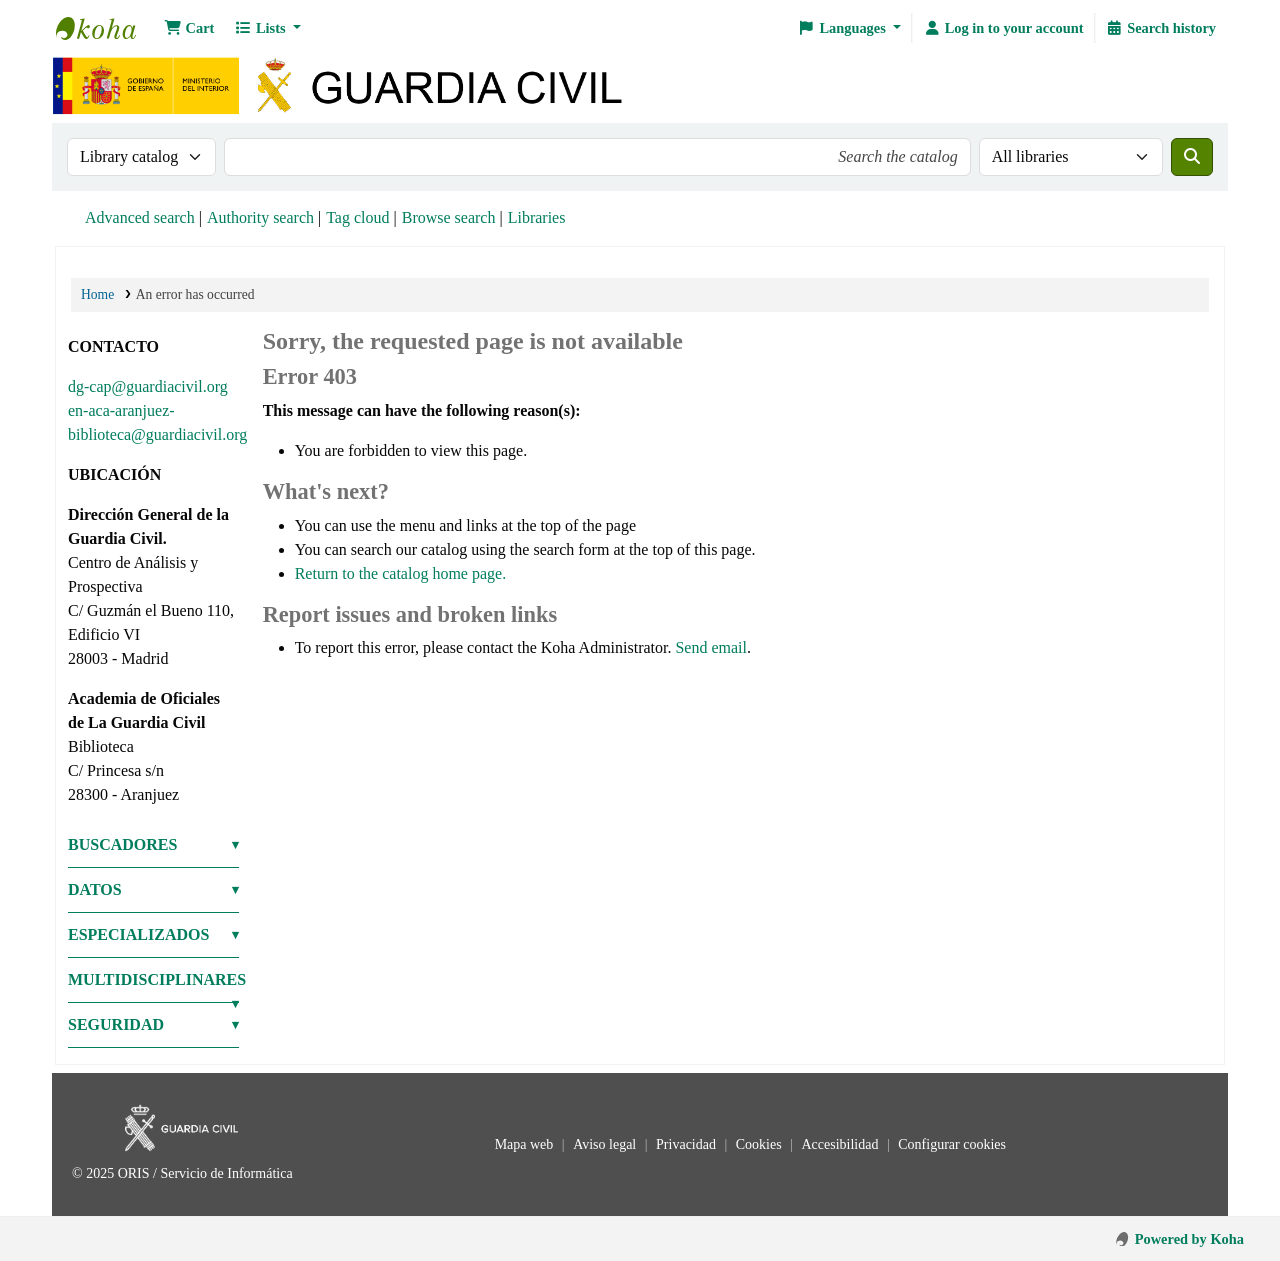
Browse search (449, 217)
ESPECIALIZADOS (138, 934)
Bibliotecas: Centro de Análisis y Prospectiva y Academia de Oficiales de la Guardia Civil (106, 28)
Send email (711, 647)
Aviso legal (606, 1144)
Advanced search (140, 217)
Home (97, 294)
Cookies (760, 1144)
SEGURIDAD (116, 1024)
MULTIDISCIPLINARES (153, 979)
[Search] (1192, 157)
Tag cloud (357, 217)
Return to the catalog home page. (400, 573)
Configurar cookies (952, 1144)
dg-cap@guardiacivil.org (148, 386)
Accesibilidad (841, 1144)
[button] (189, 28)
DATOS (95, 889)
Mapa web (526, 1144)
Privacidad (687, 1144)
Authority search (260, 217)
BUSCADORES (122, 844)
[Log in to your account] (1003, 28)
